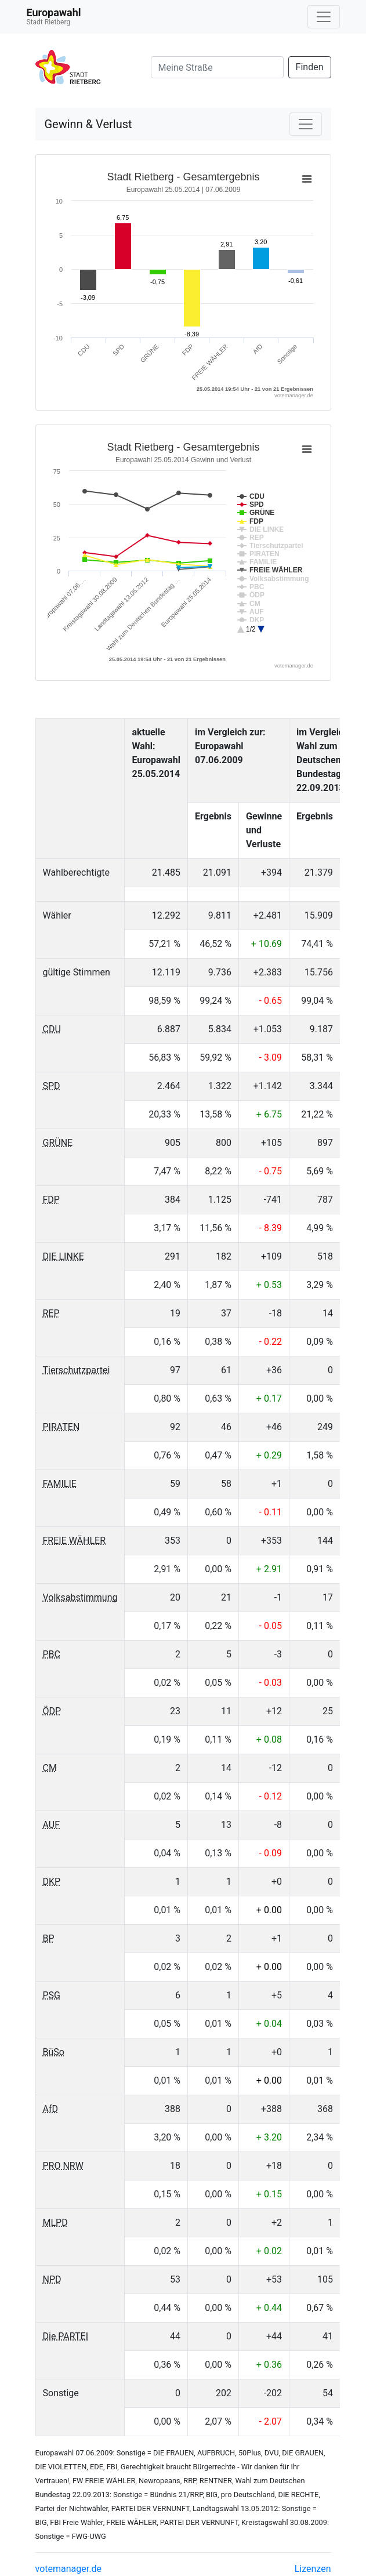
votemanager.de (68, 2568)
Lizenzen (313, 2568)
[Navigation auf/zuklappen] (323, 16)
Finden (310, 66)
